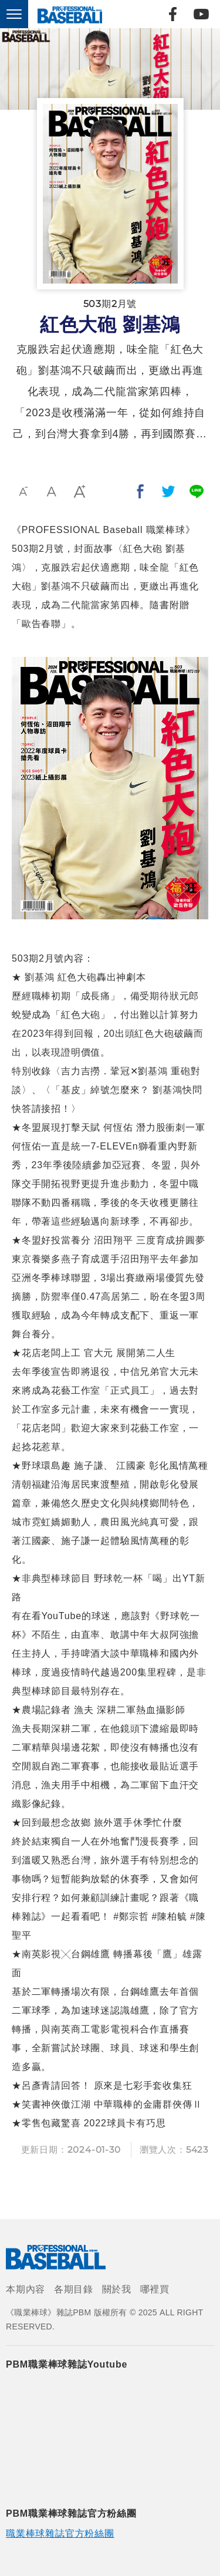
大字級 (80, 491)
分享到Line (196, 491)
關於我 (116, 2289)
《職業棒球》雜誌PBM (67, 14)
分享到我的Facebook (140, 491)
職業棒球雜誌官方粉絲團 (60, 2533)
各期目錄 (73, 2289)
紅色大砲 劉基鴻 (110, 324)
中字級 (51, 491)
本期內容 (25, 2289)
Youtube (201, 14)
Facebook (172, 14)
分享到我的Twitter (168, 491)
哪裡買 (155, 2289)
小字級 (23, 491)
